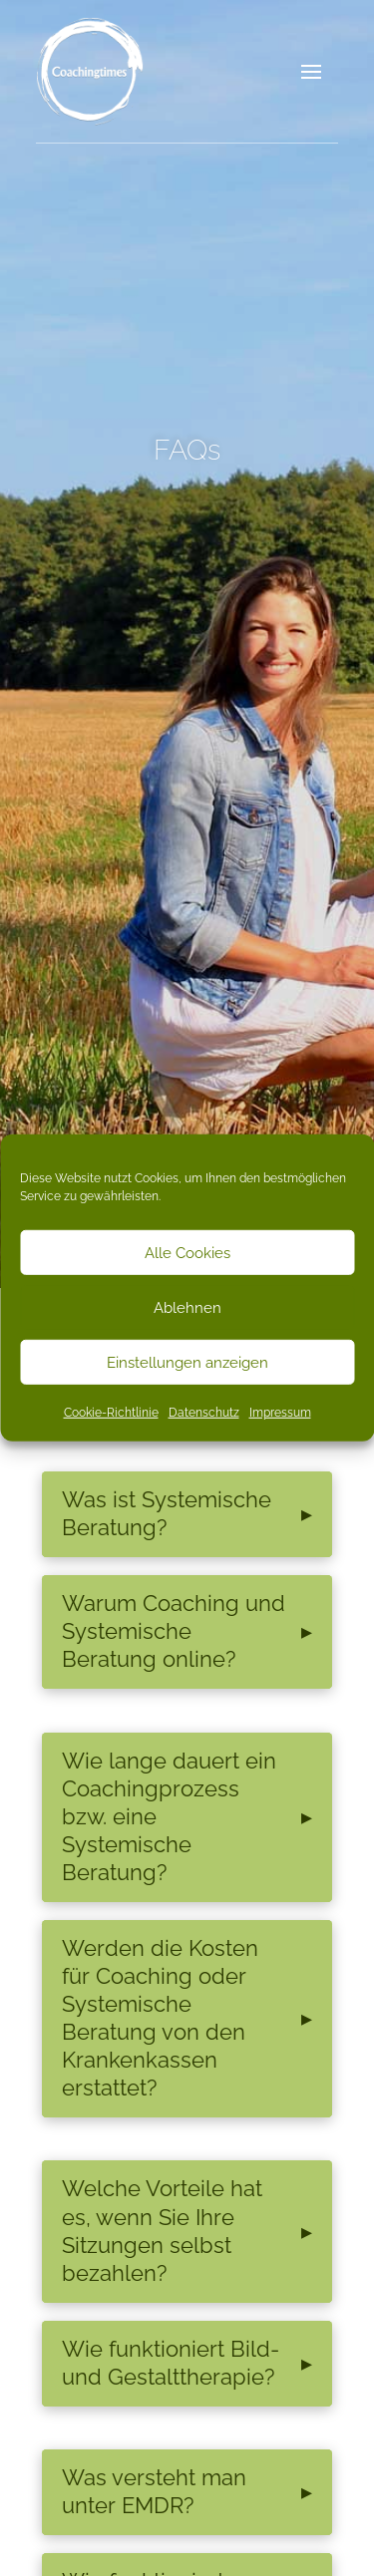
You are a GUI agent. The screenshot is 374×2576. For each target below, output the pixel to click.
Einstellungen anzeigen (187, 1362)
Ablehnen (187, 1307)
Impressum (280, 1413)
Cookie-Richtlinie (111, 1413)
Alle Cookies (187, 1252)
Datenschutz (204, 1413)
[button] (311, 72)
